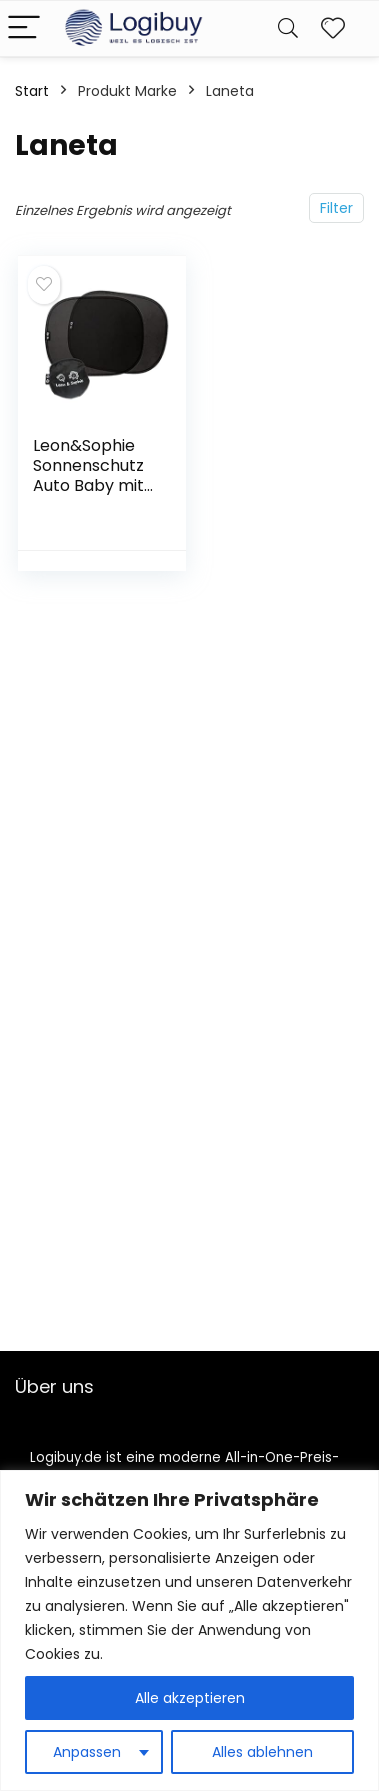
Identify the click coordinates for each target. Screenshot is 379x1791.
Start (32, 91)
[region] (189, 1630)
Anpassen (87, 1752)
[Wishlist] (333, 28)
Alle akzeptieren (190, 1698)
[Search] (288, 28)
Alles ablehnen (262, 1752)
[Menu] (24, 28)
